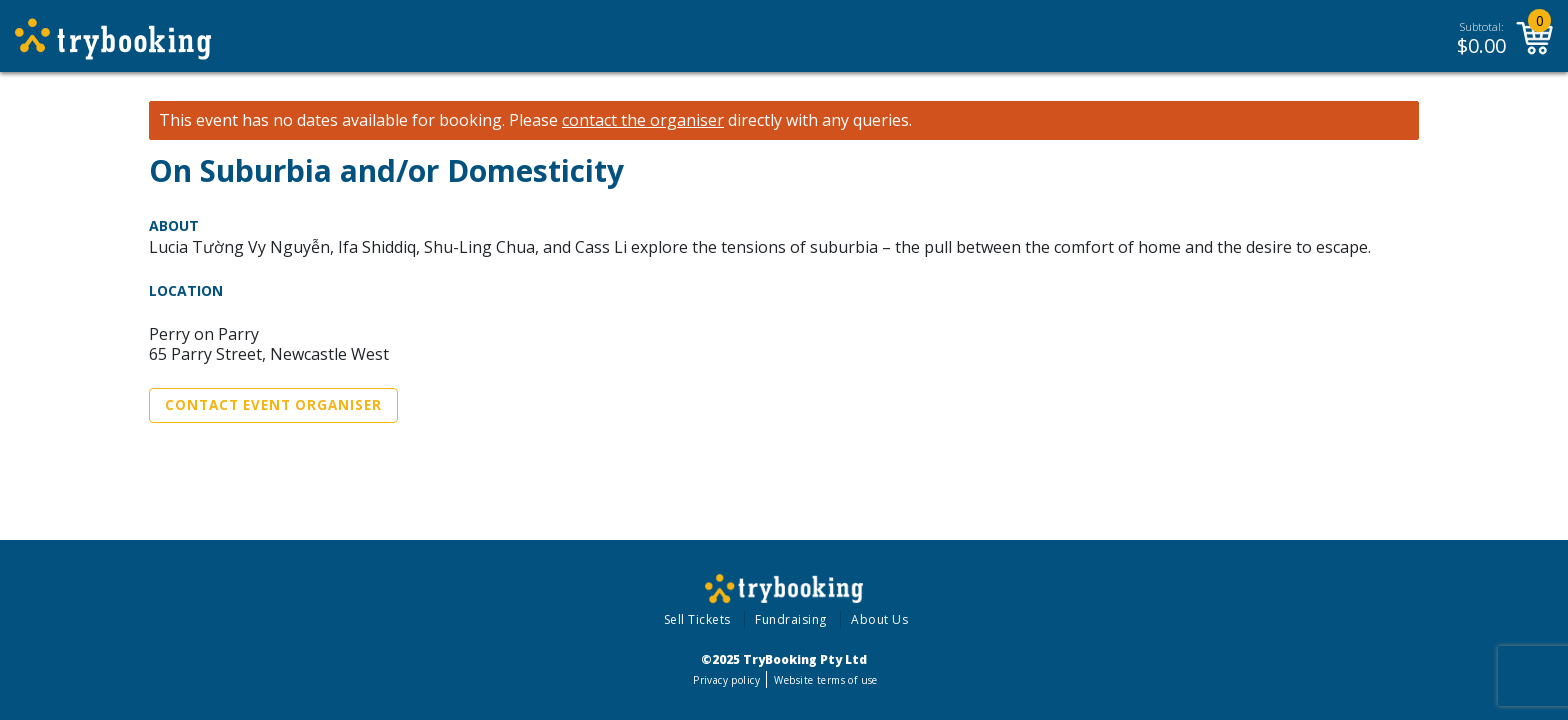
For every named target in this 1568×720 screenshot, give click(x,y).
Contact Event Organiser (273, 405)
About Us (879, 619)
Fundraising (791, 619)
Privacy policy (726, 680)
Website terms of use (825, 680)
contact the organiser (643, 120)
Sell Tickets (697, 619)
